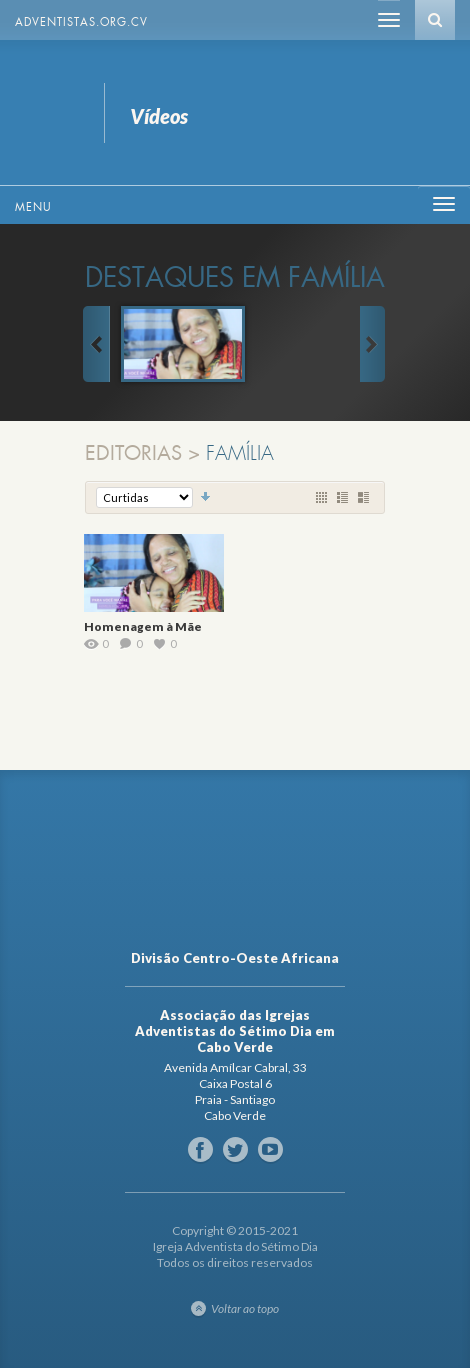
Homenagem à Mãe (143, 626)
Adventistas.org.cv (81, 22)
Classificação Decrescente (206, 497)
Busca (435, 20)
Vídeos (47, 112)
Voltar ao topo (245, 1308)
